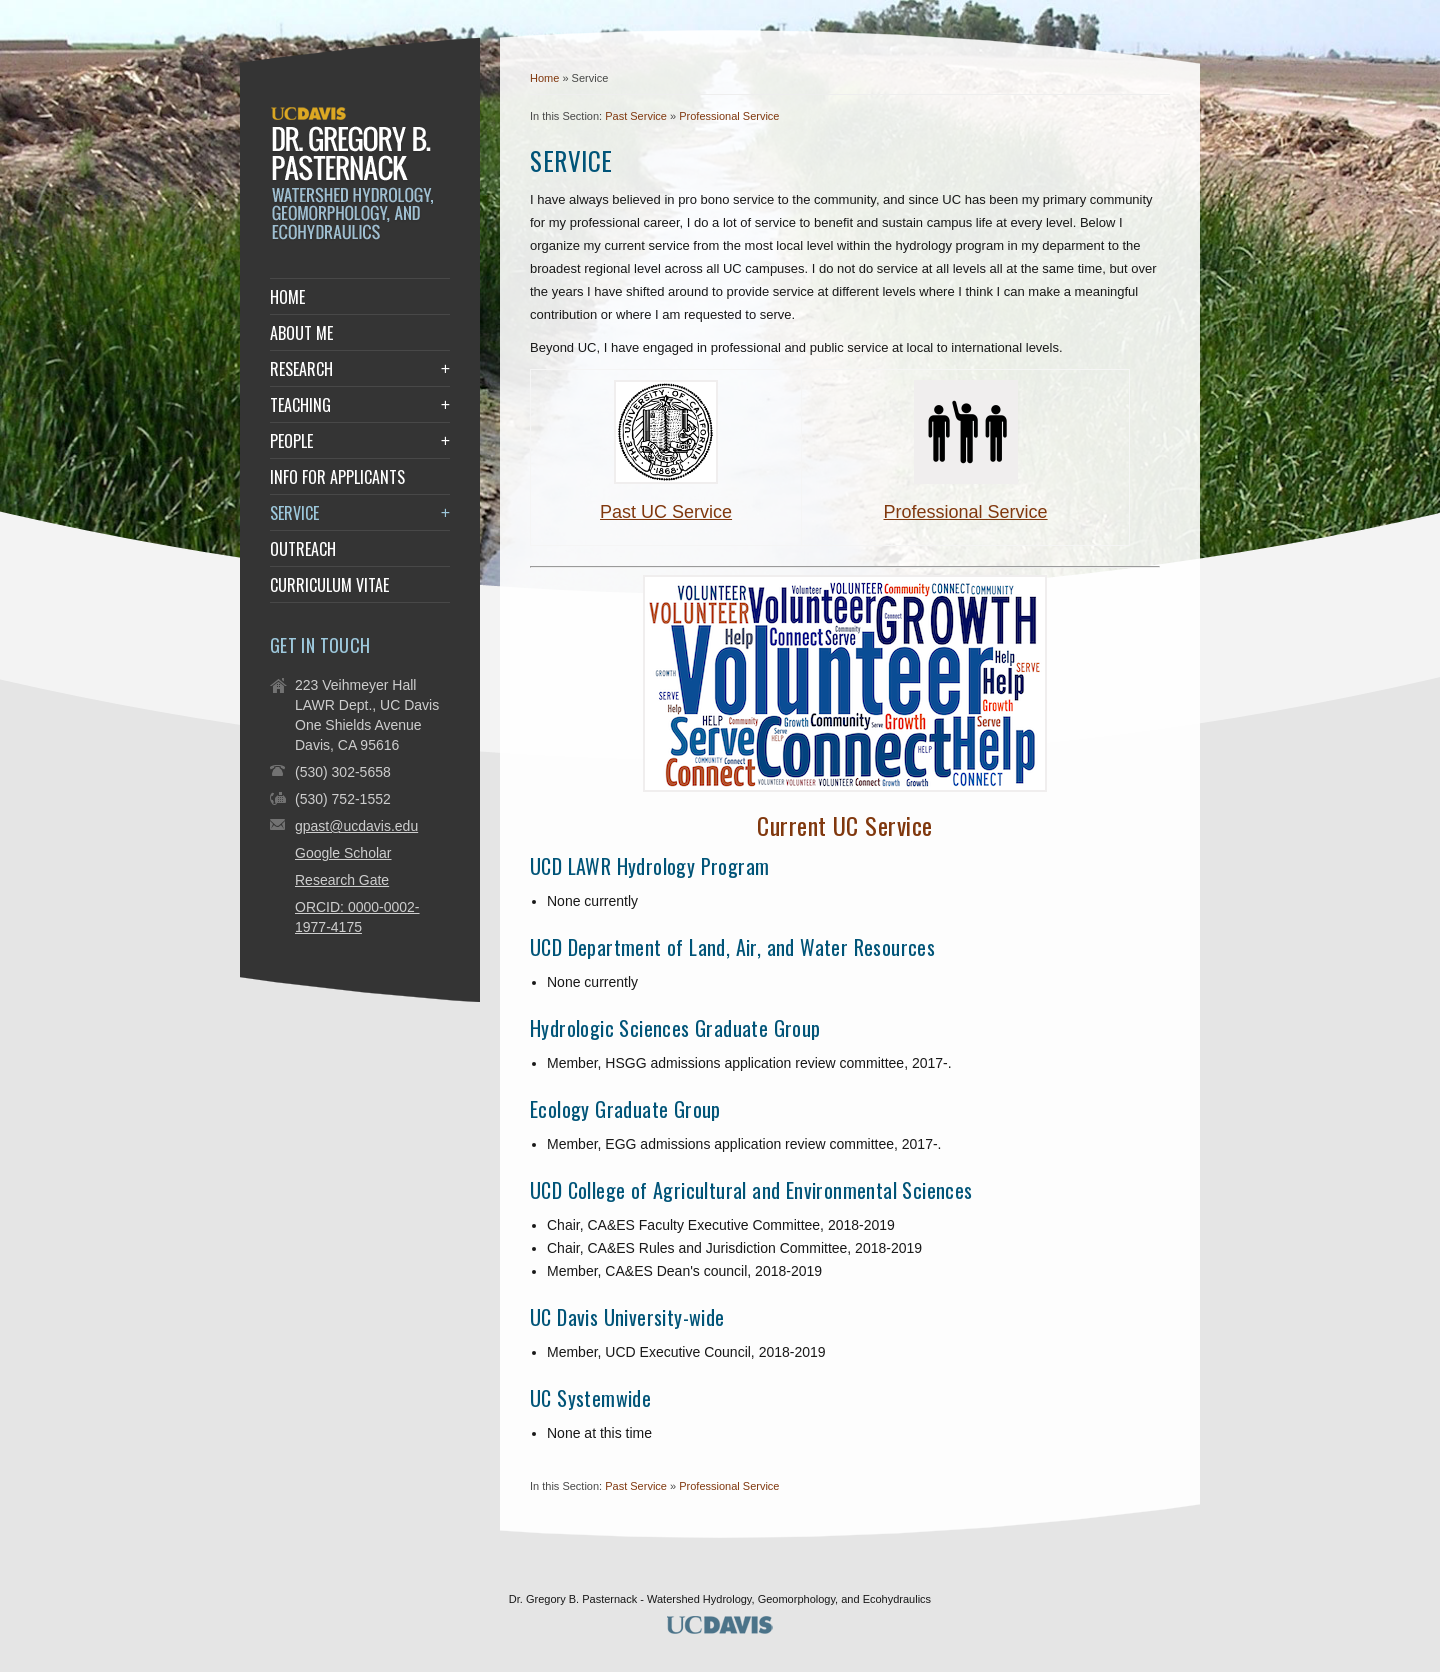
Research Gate (342, 880)
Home (544, 78)
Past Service (636, 116)
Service (294, 513)
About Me (301, 333)
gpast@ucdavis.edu (356, 826)
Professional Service (729, 116)
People (291, 441)
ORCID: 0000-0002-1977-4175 (357, 917)
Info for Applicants (337, 477)
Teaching (300, 405)
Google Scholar (343, 853)
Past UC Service (666, 512)
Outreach (303, 549)
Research (301, 369)
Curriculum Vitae (329, 585)
